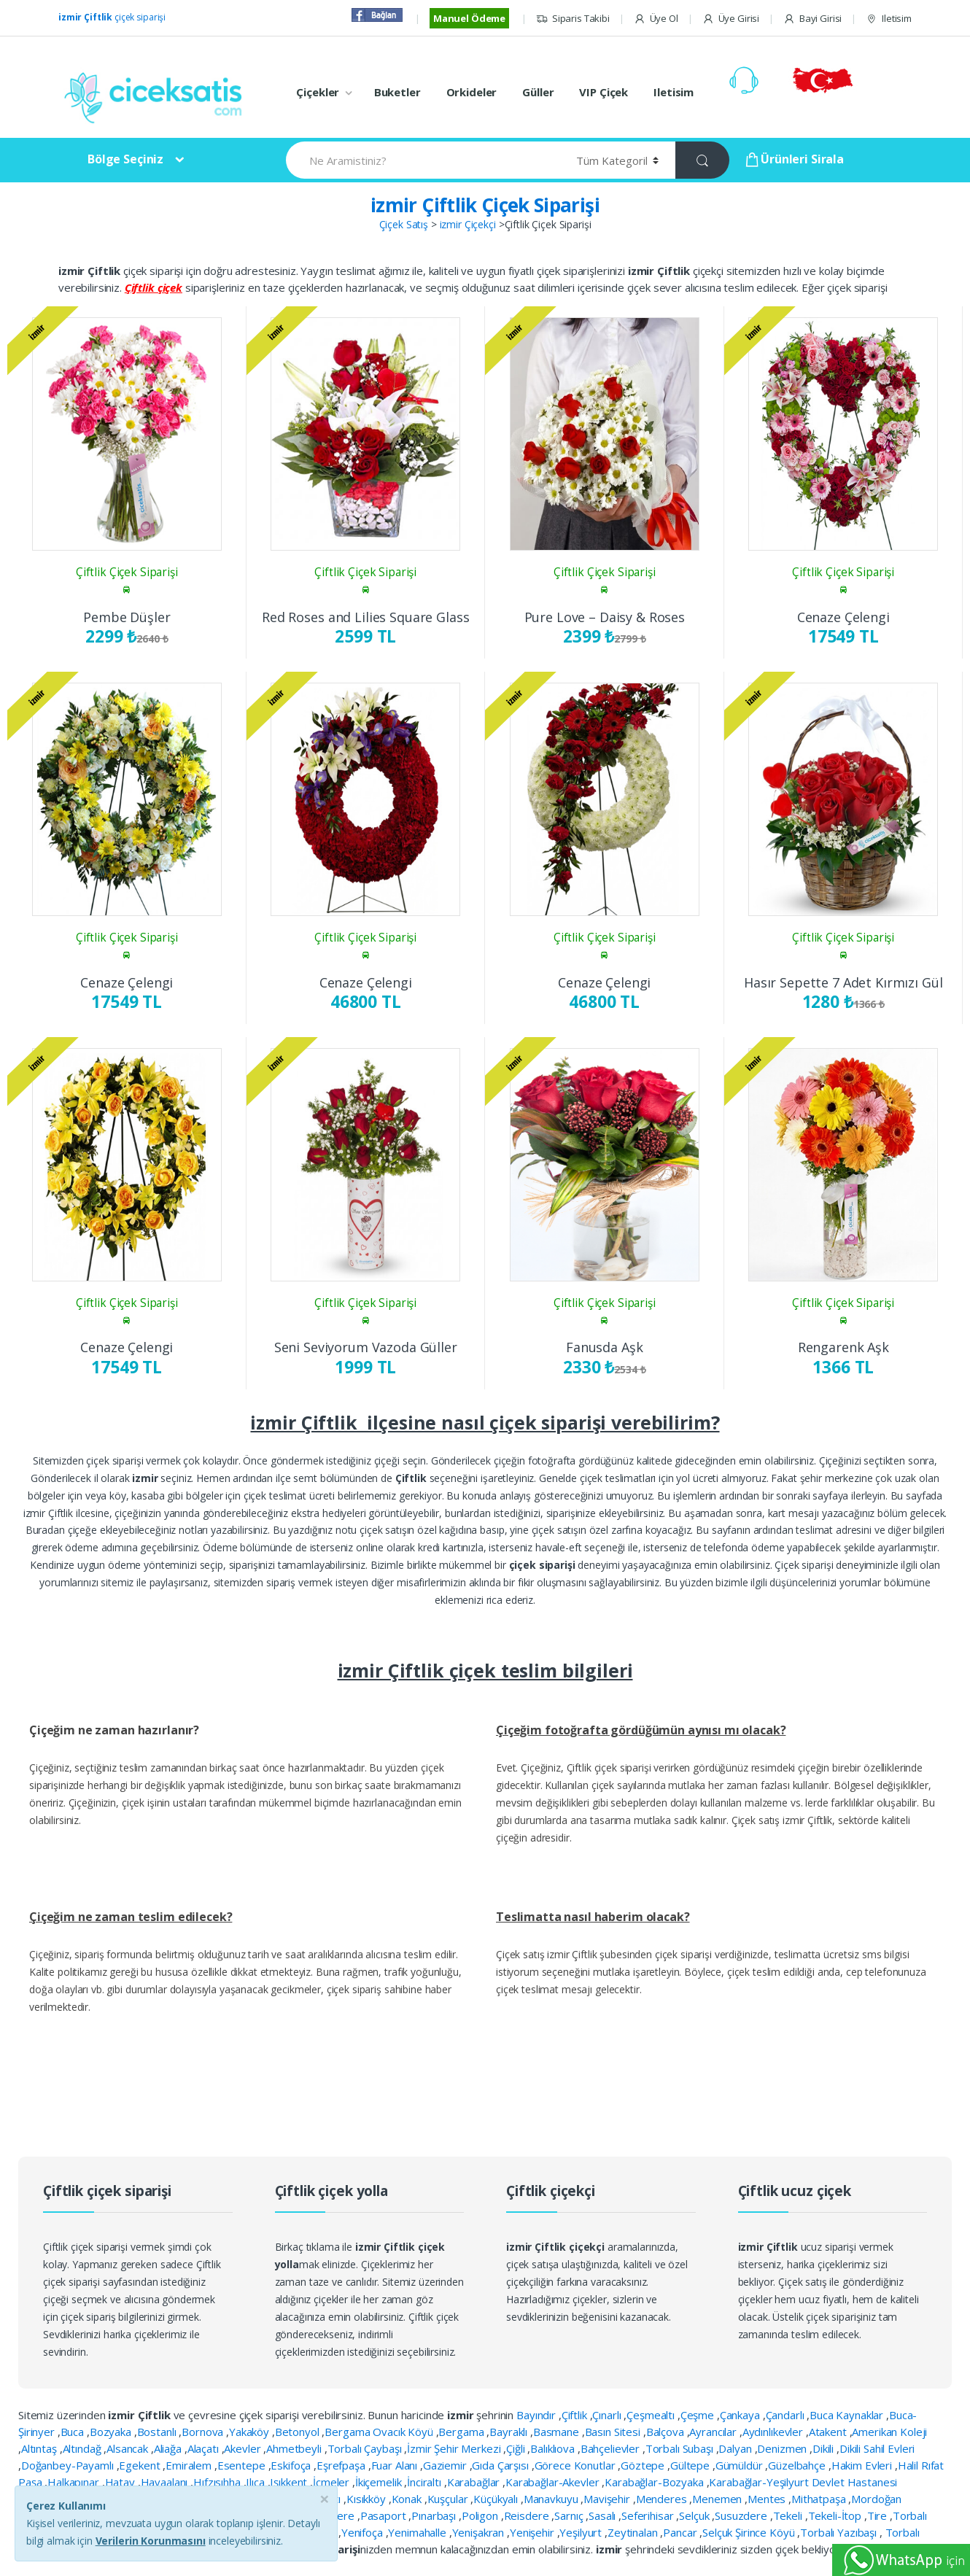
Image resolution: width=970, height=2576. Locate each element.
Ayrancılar (714, 2431)
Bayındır (537, 2415)
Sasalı (603, 2515)
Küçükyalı (497, 2498)
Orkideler (471, 92)
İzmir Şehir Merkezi (455, 2448)
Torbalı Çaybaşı (366, 2448)
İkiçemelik (379, 2482)
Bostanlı (158, 2431)
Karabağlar (475, 2482)
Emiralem (190, 2465)
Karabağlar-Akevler (553, 2482)
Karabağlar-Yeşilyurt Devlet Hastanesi (803, 2482)
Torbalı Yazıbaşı (840, 2532)
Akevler (243, 2448)
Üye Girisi (730, 19)
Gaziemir (446, 2465)
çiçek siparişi (112, 17)
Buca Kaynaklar (848, 2415)
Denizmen (783, 2448)
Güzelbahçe (798, 2465)
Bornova (204, 2431)
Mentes (768, 2498)
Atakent (829, 2431)
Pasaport (384, 2515)
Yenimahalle (418, 2532)
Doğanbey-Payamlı (69, 2465)
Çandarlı (786, 2415)
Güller (538, 92)
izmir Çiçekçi (468, 224)
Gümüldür (740, 2465)
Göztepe (644, 2465)
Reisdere (528, 2515)
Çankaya (741, 2415)
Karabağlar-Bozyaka (655, 2482)
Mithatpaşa (819, 2498)
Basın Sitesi (614, 2431)
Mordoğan (876, 2498)
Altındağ (83, 2448)
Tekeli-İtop (836, 2515)
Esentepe (242, 2465)
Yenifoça (363, 2532)
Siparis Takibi (573, 19)
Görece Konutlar (576, 2465)
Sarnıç (570, 2515)
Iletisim (889, 19)
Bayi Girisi (812, 19)
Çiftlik (576, 2415)
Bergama (462, 2431)
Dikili (824, 2448)
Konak (408, 2498)
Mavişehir (608, 2498)
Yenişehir (533, 2532)
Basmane (557, 2431)
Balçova (666, 2431)
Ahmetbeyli (295, 2448)
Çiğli (516, 2448)
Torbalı (910, 2515)
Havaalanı (166, 2482)
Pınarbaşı (435, 2515)
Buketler (397, 92)
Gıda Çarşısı (501, 2465)
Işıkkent (290, 2482)
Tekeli (789, 2515)
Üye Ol (656, 19)
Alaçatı (204, 2448)
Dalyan (736, 2448)
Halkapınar (74, 2482)
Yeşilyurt (582, 2532)
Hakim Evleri (863, 2465)
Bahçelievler (612, 2448)
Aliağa (169, 2448)
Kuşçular (449, 2498)
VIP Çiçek (603, 92)
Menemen (718, 2498)
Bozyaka (112, 2431)
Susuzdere (742, 2515)
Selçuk (695, 2515)
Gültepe (691, 2465)
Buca (74, 2431)
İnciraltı (425, 2482)
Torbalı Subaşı (680, 2448)
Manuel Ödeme (469, 18)
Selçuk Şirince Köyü (749, 2532)
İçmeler (332, 2482)
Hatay (121, 2482)
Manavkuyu (552, 2498)
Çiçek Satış (403, 224)
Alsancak (128, 2448)
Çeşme (698, 2415)
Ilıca (256, 2482)
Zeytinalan (634, 2532)
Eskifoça (292, 2465)
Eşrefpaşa (342, 2465)
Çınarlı (608, 2415)
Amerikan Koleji (889, 2431)
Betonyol (298, 2431)
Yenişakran (479, 2532)
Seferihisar (648, 2515)
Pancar (681, 2532)
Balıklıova (553, 2448)
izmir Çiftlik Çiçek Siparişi (485, 205)
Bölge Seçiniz (125, 159)
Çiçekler (317, 92)
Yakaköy (250, 2431)
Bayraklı (509, 2431)
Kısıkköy (367, 2498)
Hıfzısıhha (218, 2482)
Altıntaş (40, 2448)
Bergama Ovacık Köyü (380, 2431)
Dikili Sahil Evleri (877, 2448)
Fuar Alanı (395, 2465)
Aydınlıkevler (774, 2431)
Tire (878, 2515)
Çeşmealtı (652, 2415)
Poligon (481, 2515)
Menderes (663, 2498)
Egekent (141, 2465)
